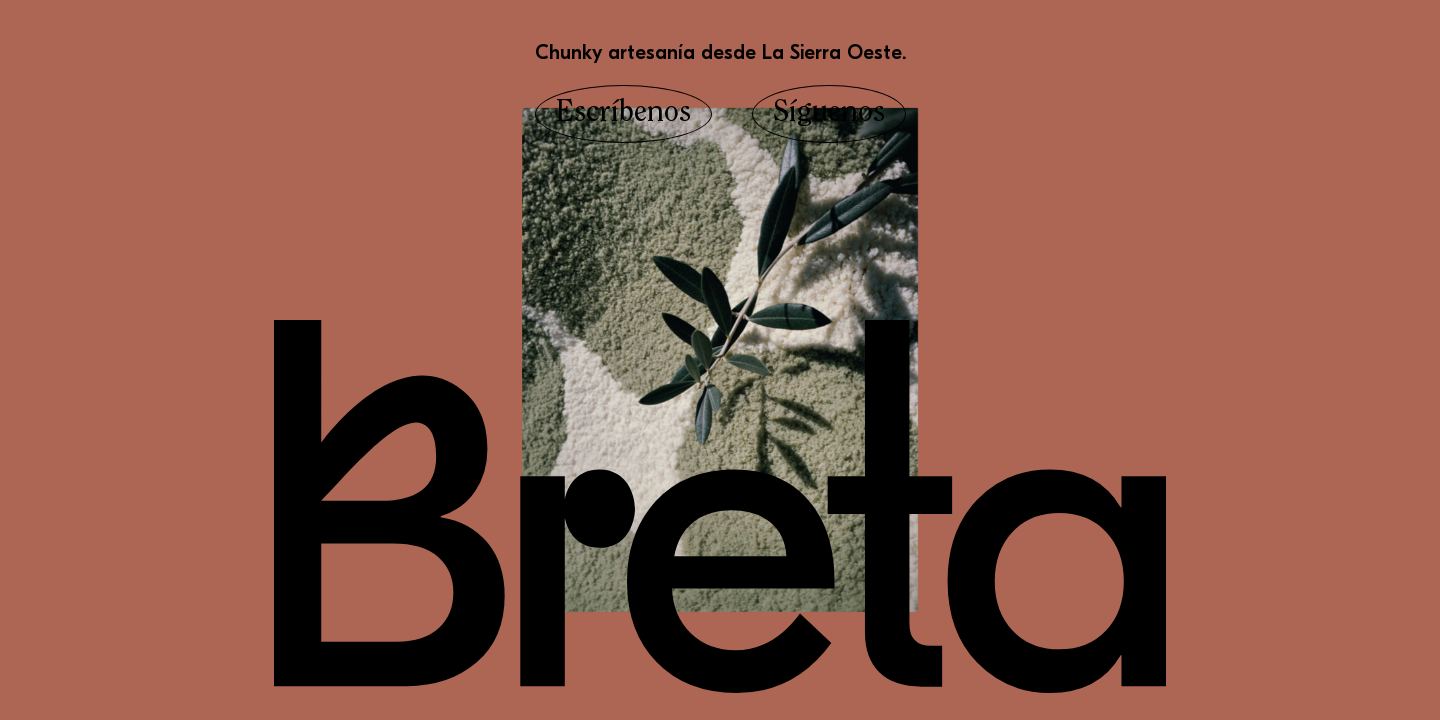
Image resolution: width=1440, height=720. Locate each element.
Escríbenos (623, 114)
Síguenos (829, 114)
